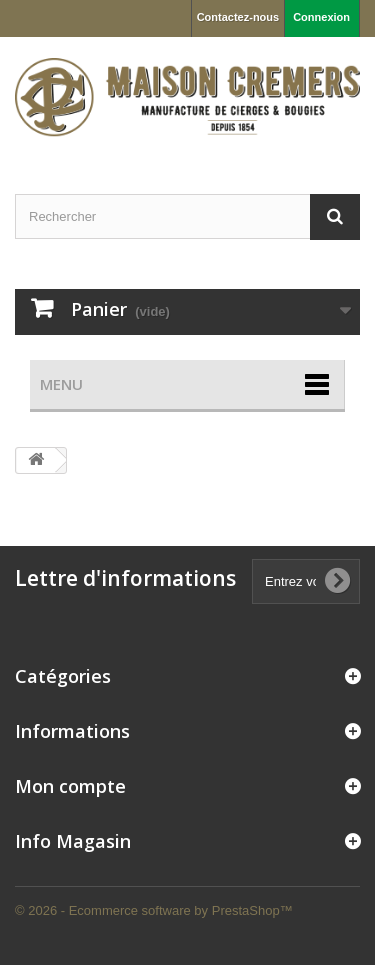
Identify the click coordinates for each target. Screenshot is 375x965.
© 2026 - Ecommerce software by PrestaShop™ (154, 910)
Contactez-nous (238, 17)
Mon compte (70, 786)
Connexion (321, 17)
